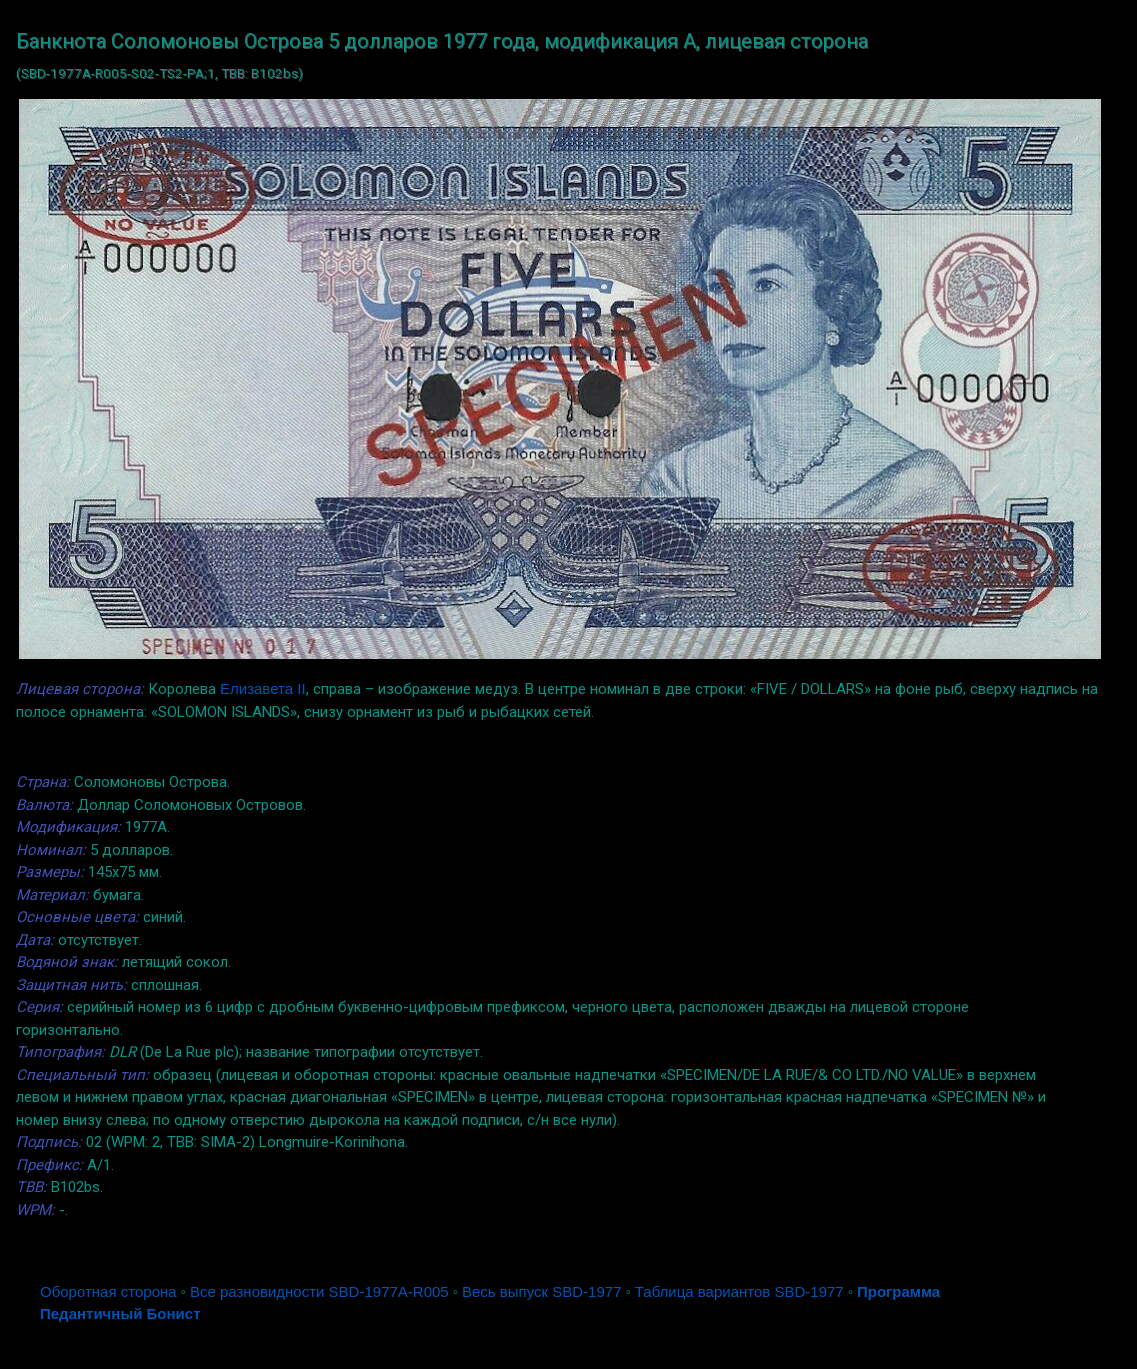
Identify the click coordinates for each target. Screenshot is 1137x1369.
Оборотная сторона (108, 1291)
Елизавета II (263, 688)
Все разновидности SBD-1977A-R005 (319, 1291)
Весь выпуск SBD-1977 (541, 1291)
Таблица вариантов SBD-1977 (739, 1291)
